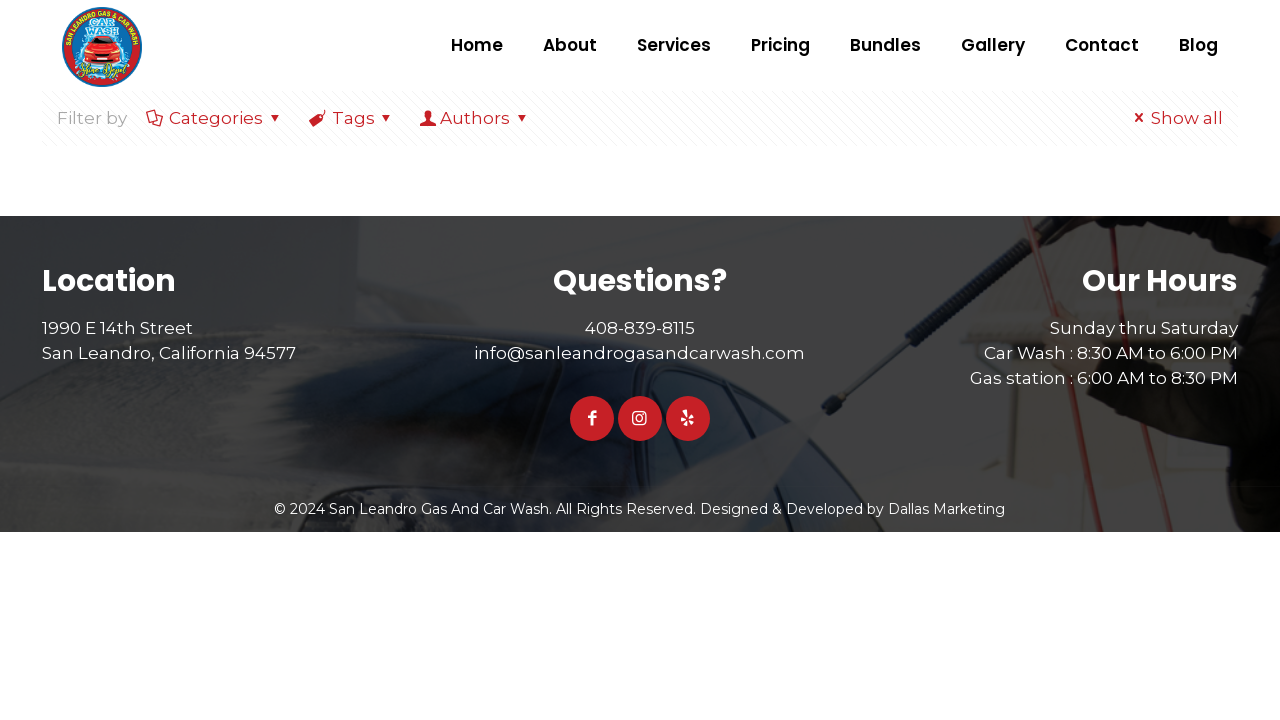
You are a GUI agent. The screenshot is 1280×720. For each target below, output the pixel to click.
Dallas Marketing (946, 509)
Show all (1175, 118)
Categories (214, 118)
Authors (475, 118)
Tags (352, 118)
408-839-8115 (640, 328)
